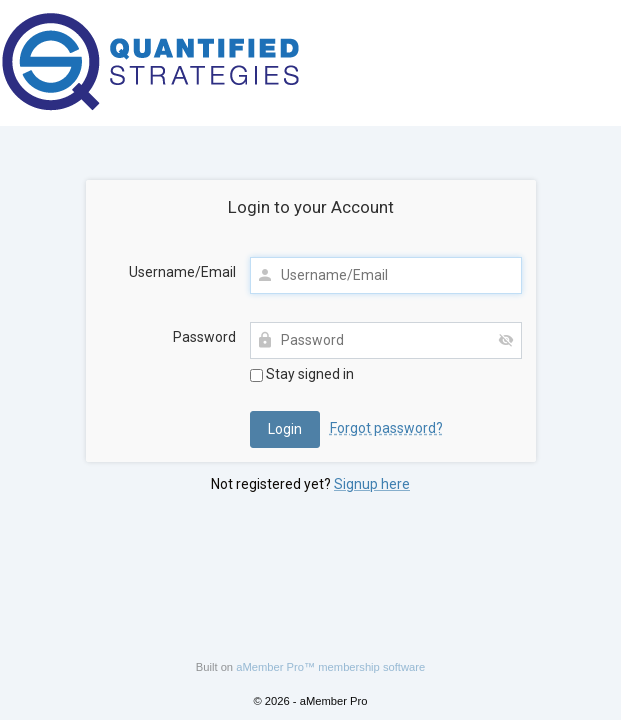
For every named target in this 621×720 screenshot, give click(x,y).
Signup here (372, 484)
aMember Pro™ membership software (330, 667)
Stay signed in (302, 374)
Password (204, 337)
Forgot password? (386, 428)
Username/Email (182, 272)
